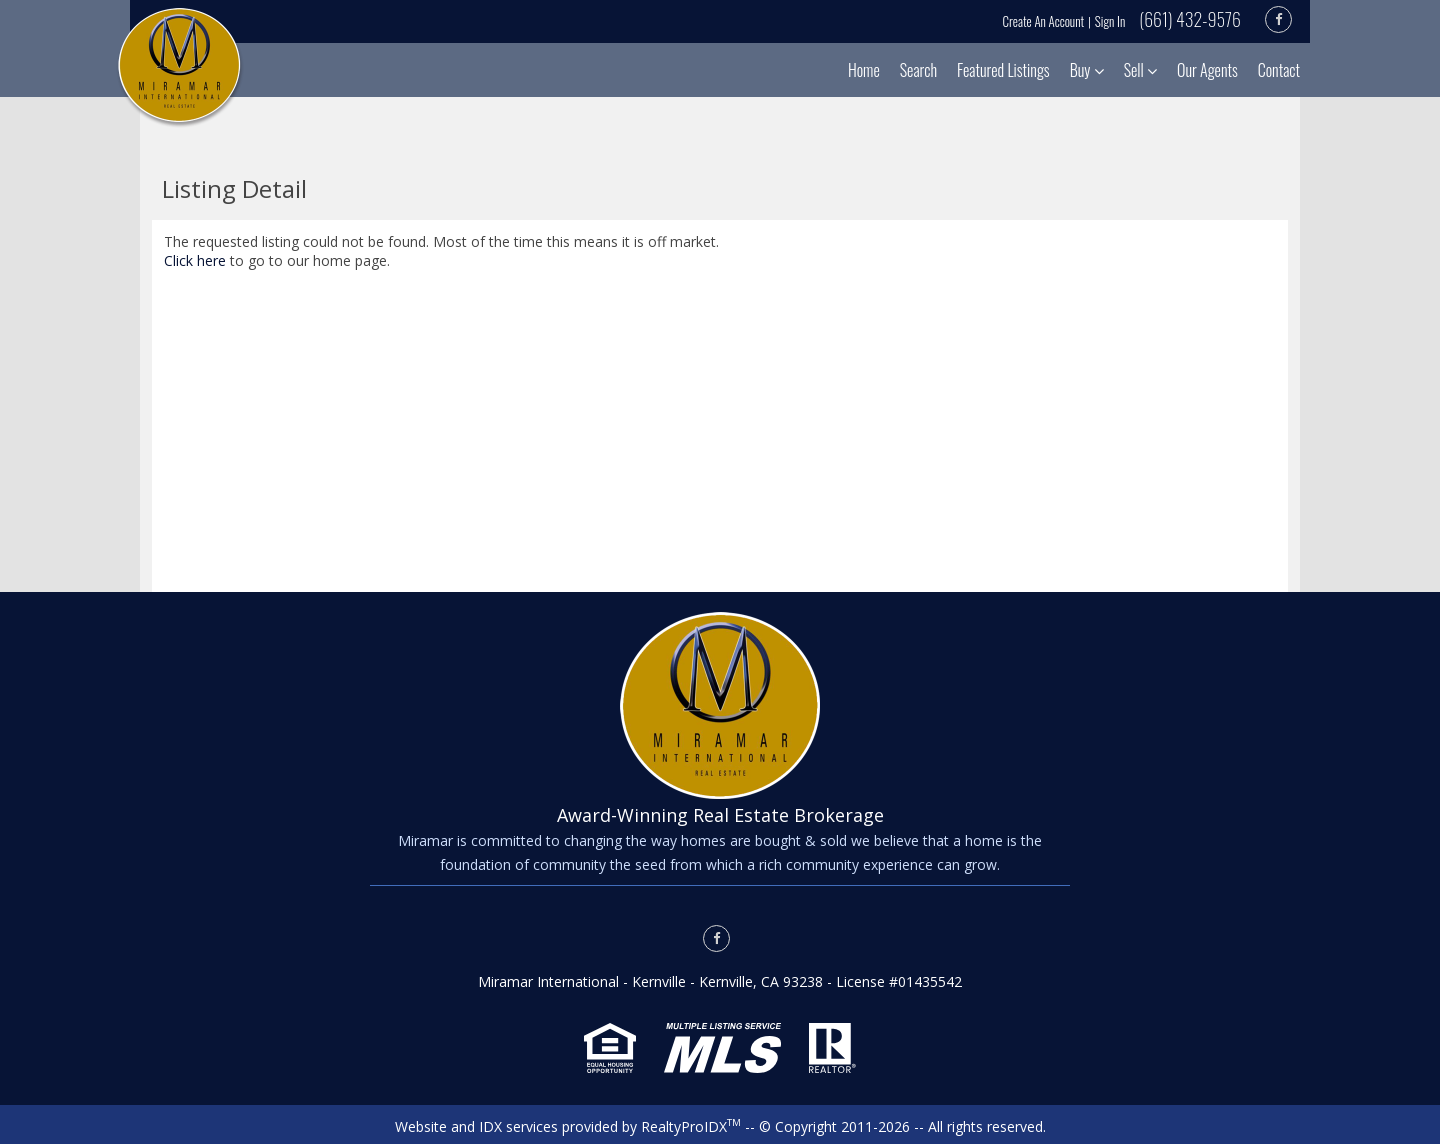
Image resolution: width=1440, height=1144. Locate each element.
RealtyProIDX (691, 1126)
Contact (1279, 70)
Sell (1140, 70)
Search (918, 70)
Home (864, 70)
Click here (195, 260)
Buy (1087, 70)
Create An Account (1044, 21)
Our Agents (1207, 70)
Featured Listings (1003, 70)
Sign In (1110, 21)
